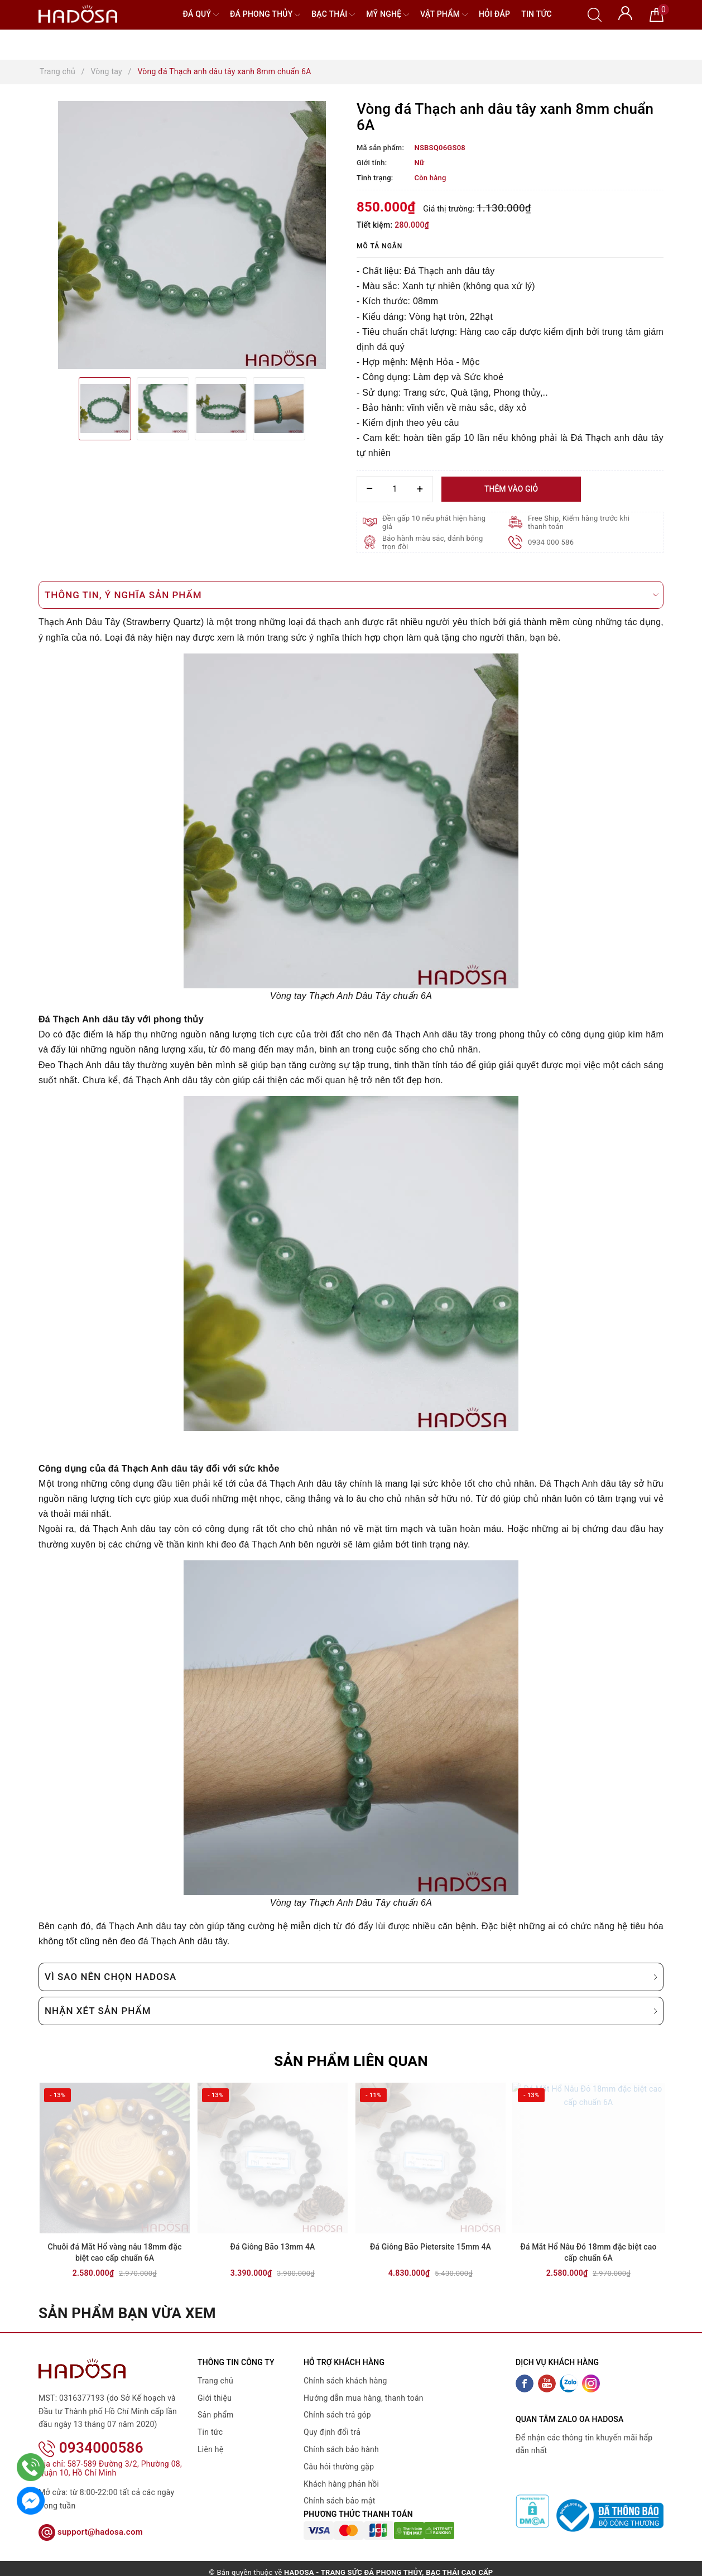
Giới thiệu (215, 2399)
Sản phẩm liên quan (351, 2061)
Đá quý (200, 15)
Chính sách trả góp (337, 2416)
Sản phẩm (216, 2416)
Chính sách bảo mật (339, 2502)
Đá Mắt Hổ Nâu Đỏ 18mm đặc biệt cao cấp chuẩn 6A (588, 2254)
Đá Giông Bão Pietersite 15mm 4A (430, 2248)
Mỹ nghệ (387, 15)
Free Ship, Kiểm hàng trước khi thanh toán (579, 522)
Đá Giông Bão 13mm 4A (272, 2248)
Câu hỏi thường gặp (339, 2468)
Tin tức (536, 13)
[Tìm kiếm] (595, 13)
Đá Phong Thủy (265, 15)
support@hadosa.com (91, 2519)
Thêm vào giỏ (511, 488)
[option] (192, 235)
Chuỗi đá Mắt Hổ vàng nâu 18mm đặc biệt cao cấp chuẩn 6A (114, 2254)
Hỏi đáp (494, 13)
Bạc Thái (333, 15)
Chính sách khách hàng (345, 2382)
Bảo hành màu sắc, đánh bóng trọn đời (432, 542)
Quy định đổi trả (332, 2433)
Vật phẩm (444, 15)
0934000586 (91, 2434)
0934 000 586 (551, 542)
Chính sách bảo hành (341, 2451)
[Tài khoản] (625, 12)
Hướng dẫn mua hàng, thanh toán (364, 2399)
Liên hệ (210, 2451)
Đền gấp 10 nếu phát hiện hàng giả (434, 522)
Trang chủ (215, 2382)
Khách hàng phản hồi (341, 2485)
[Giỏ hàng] (656, 13)
